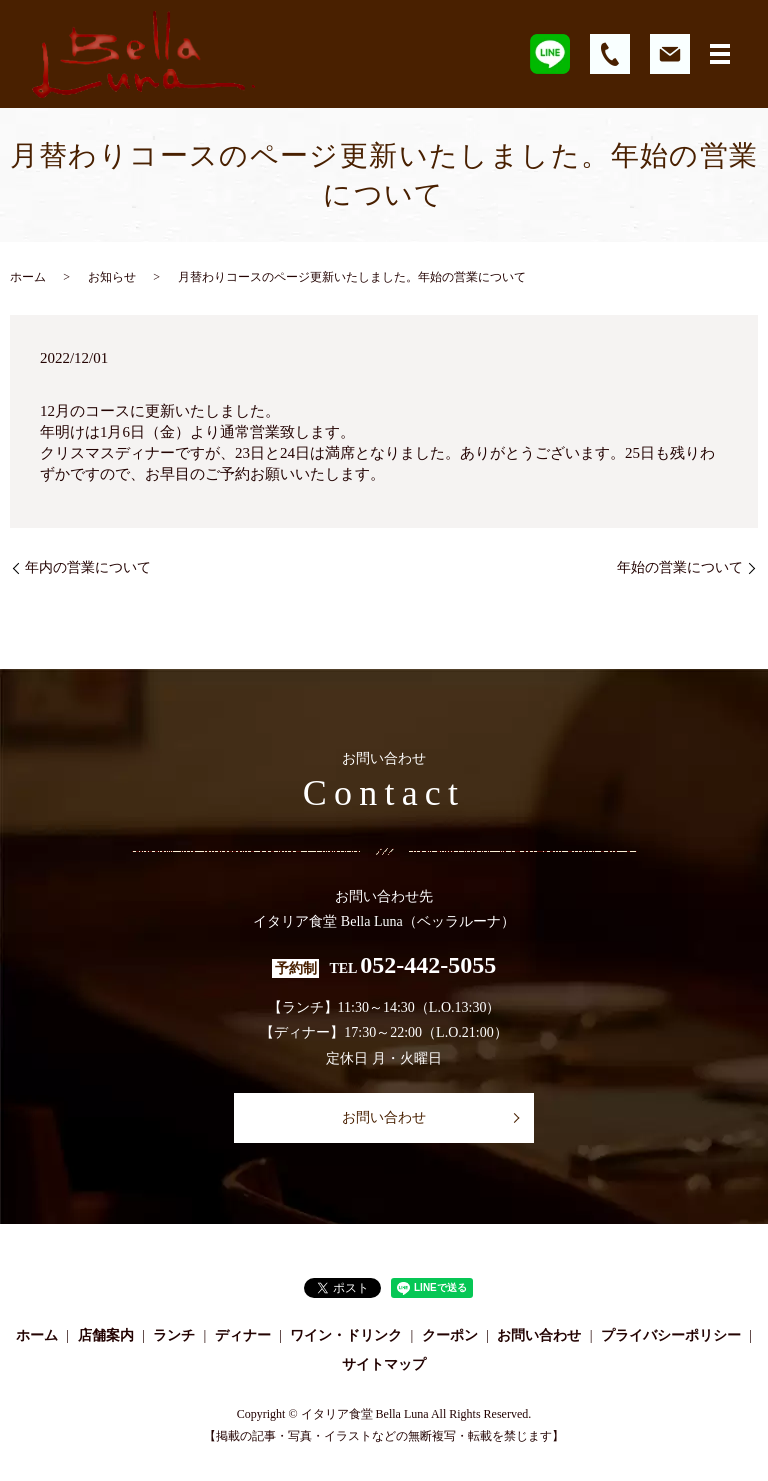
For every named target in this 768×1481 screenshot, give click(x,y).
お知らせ (112, 277)
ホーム (28, 277)
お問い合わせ (384, 1117)
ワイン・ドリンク (346, 1335)
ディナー (243, 1335)
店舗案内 (106, 1335)
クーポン (450, 1335)
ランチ (174, 1335)
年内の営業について (88, 567)
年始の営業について (680, 567)
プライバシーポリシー (671, 1335)
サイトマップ (384, 1364)
